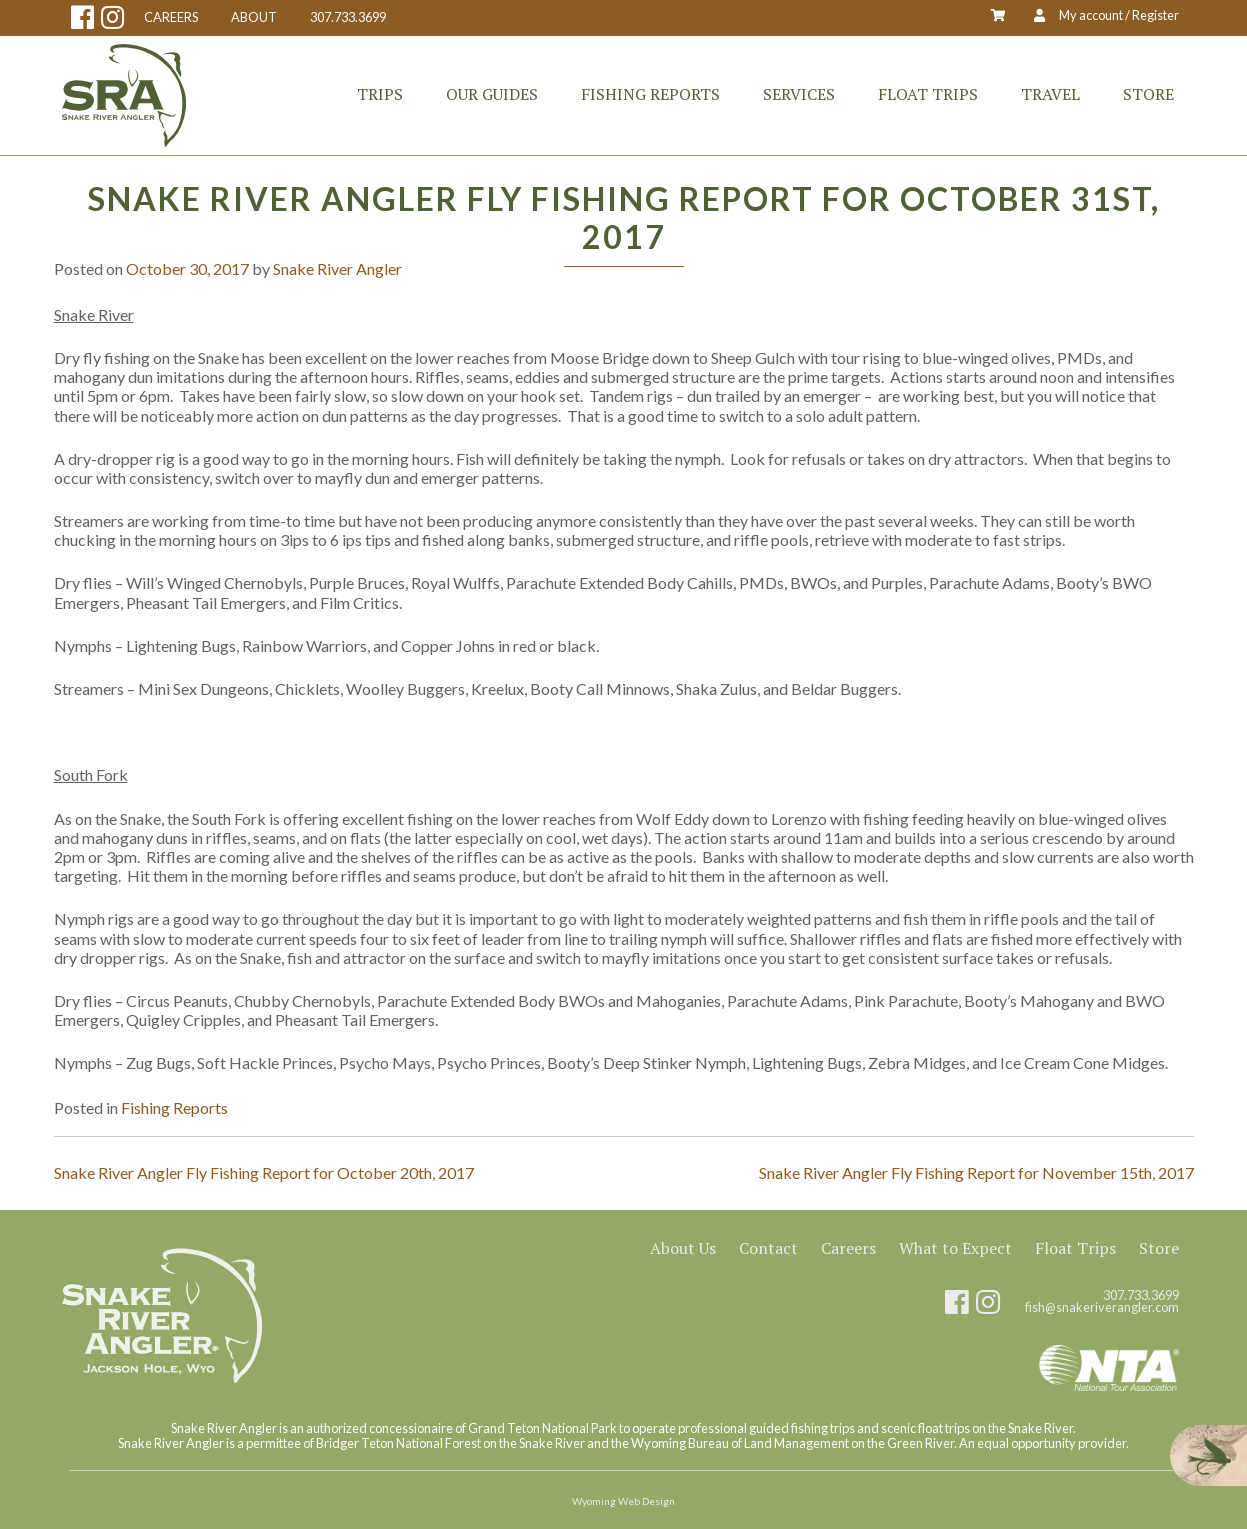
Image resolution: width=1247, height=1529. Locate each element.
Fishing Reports (650, 94)
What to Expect (955, 1248)
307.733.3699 (348, 17)
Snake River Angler (337, 268)
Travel (1050, 94)
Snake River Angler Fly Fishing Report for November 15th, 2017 (976, 1172)
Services (799, 94)
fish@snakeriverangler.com (1102, 1307)
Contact (768, 1248)
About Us (683, 1248)
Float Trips (928, 94)
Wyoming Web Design (623, 1501)
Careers (848, 1248)
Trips (380, 94)
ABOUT (254, 17)
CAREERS (171, 17)
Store (1148, 94)
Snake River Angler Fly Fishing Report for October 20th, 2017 (264, 1172)
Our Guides (492, 94)
